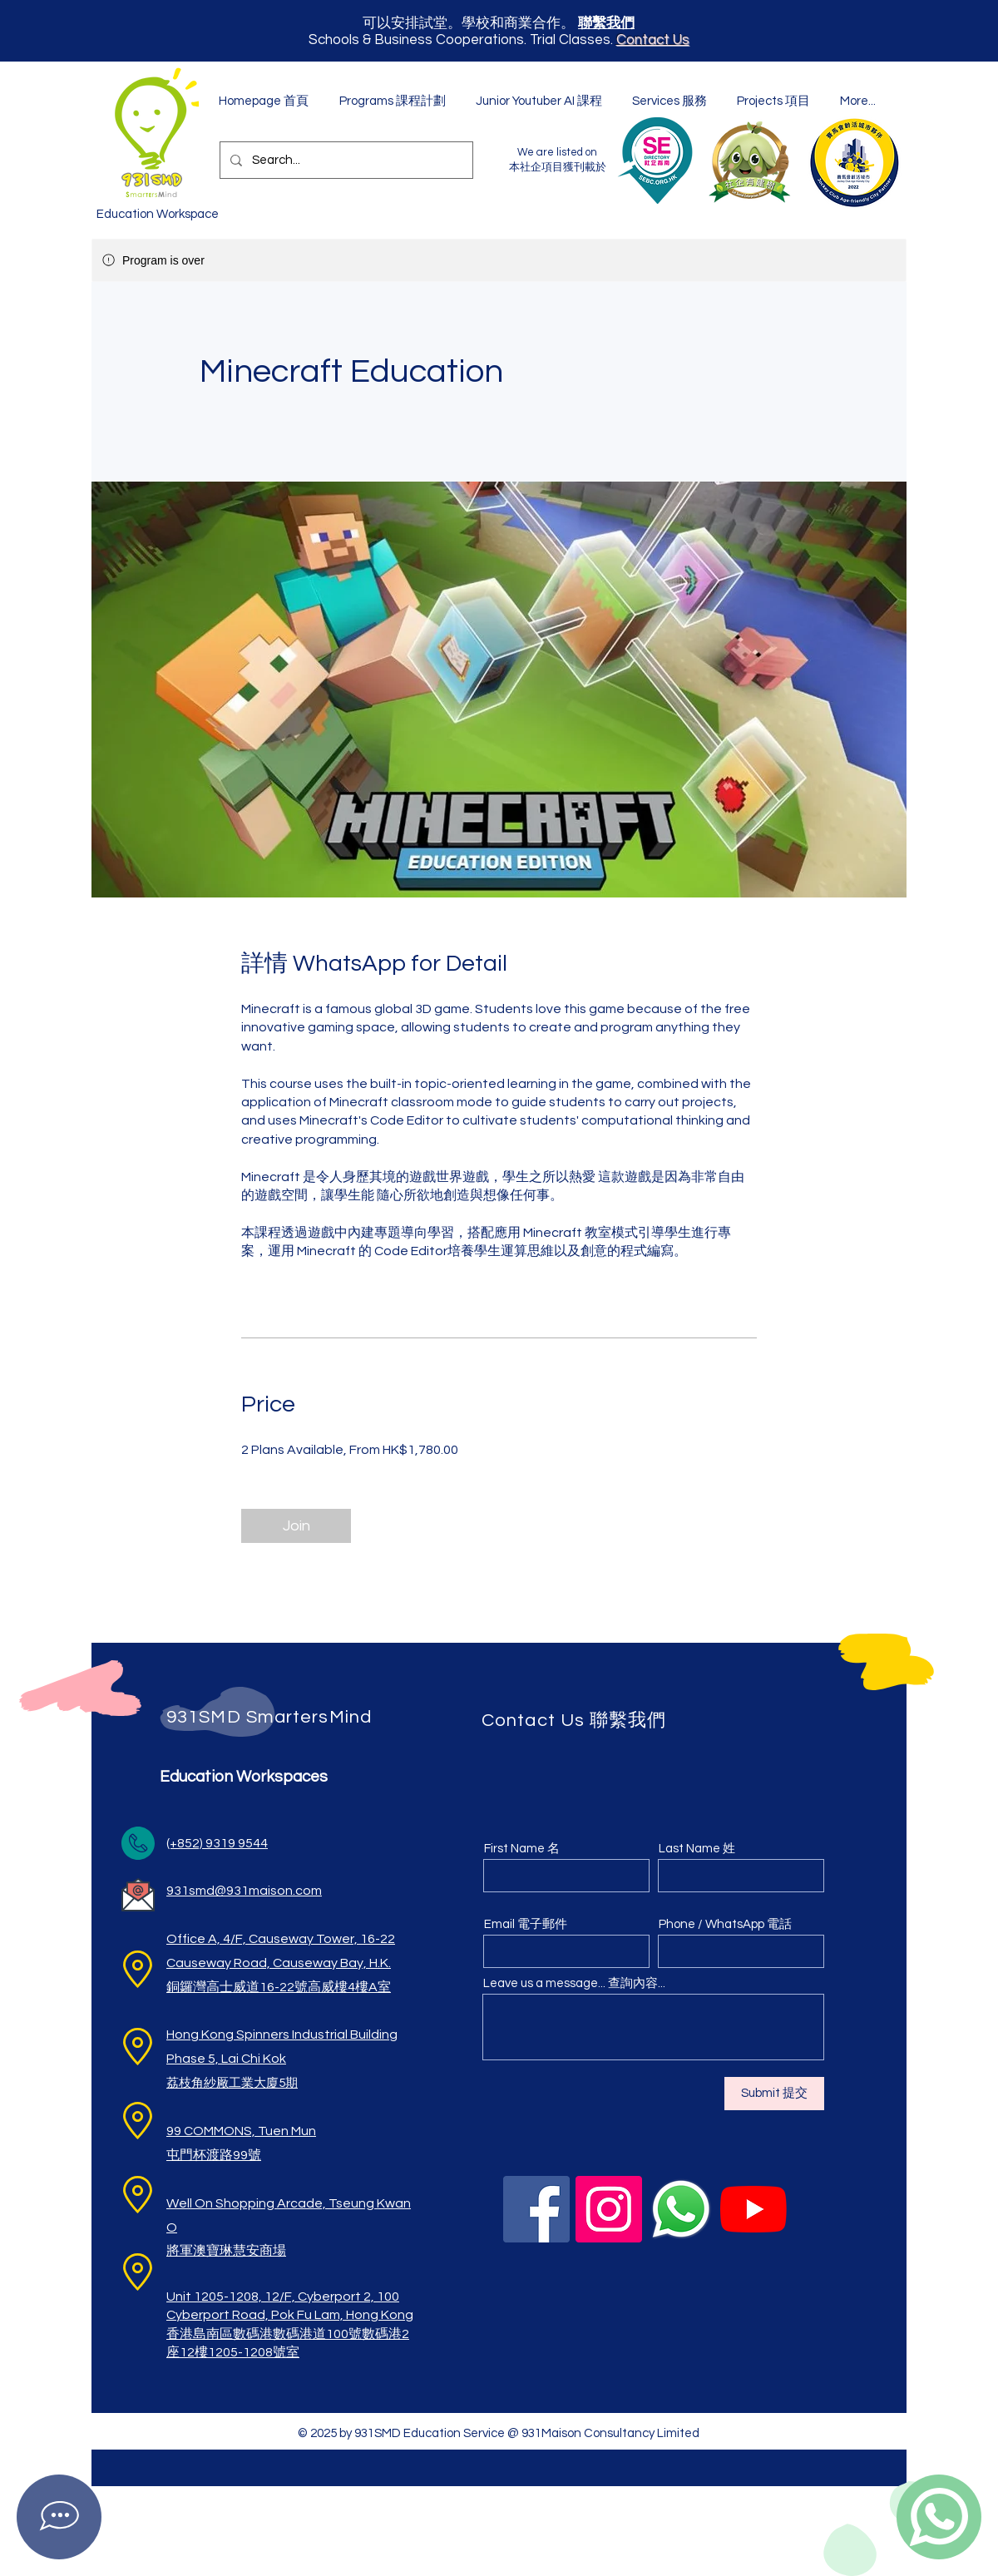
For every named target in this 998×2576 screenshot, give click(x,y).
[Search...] (344, 160)
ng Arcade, (294, 2203)
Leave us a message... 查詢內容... (574, 1983)
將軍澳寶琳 (199, 2250)
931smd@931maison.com (244, 1890)
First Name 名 (522, 1848)
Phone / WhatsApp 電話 (725, 1924)
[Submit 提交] (774, 2093)
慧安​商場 (259, 2250)
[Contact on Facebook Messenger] (59, 2517)
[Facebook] (536, 2209)
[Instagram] (609, 2209)
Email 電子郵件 (525, 1924)
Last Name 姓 (697, 1848)
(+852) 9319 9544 (217, 1843)
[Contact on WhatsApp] (939, 2517)
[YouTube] (753, 2209)
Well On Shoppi (212, 2203)
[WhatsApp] (681, 2209)
